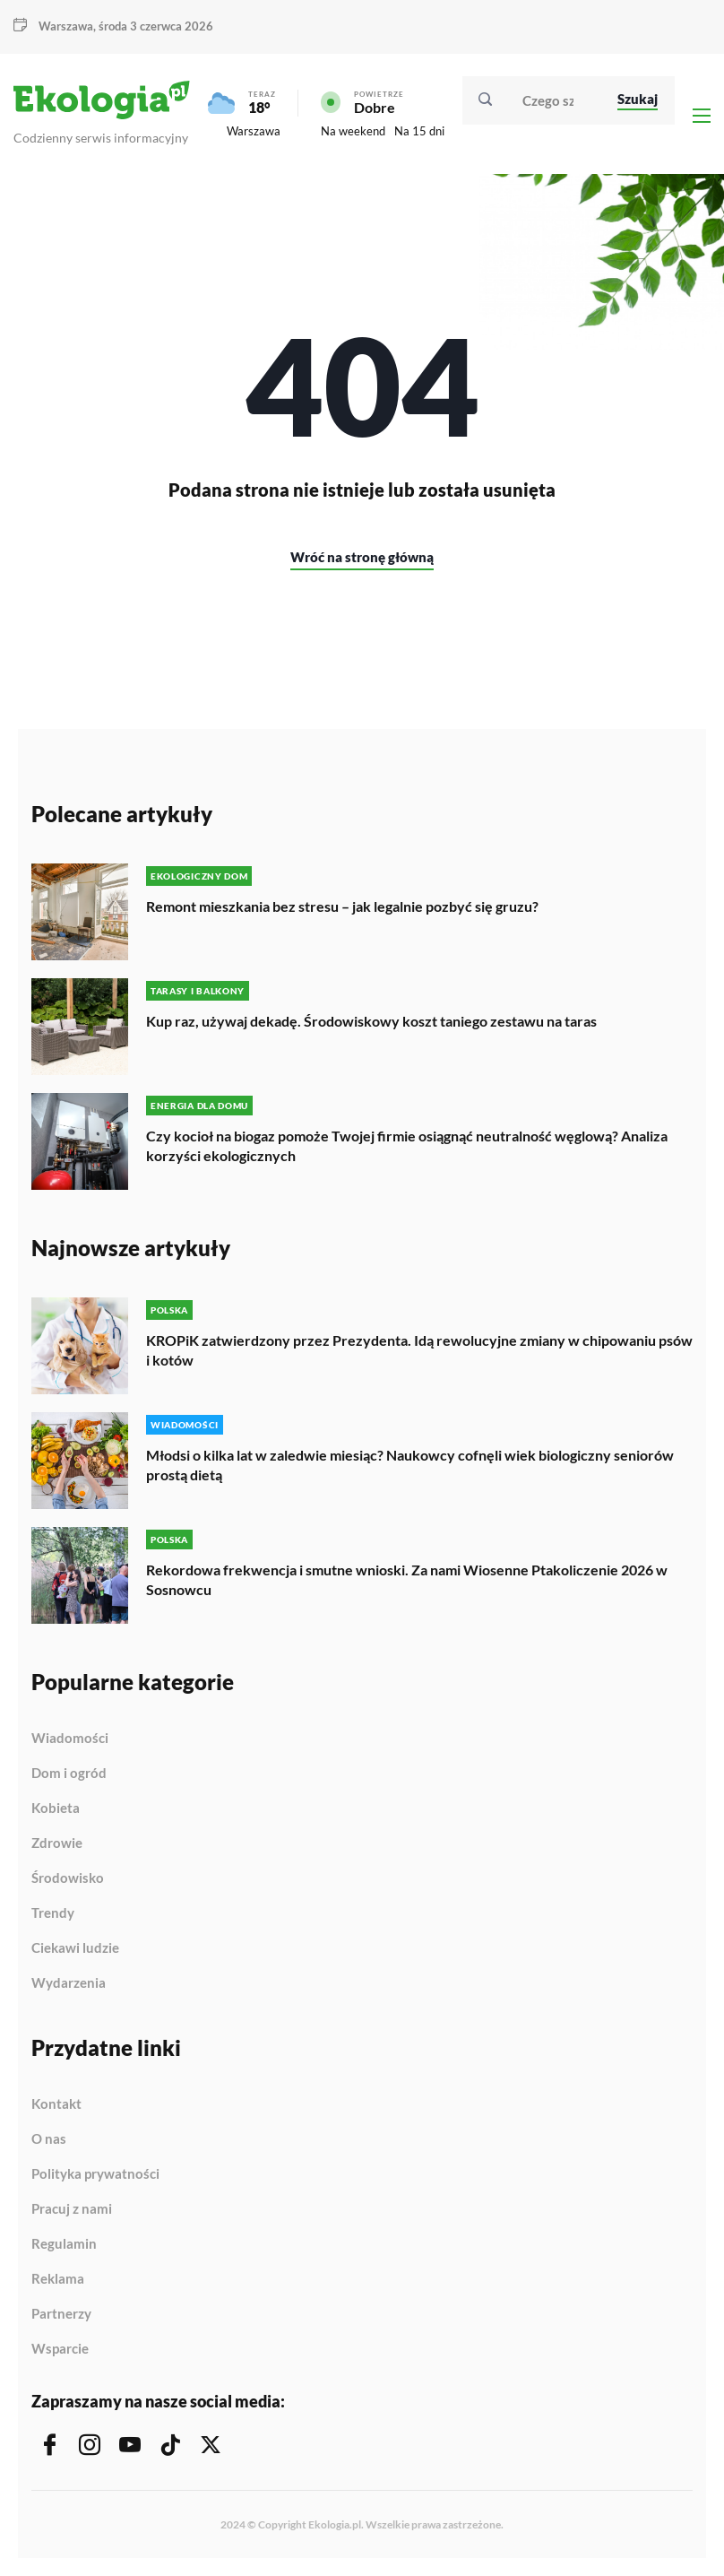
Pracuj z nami (71, 2209)
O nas (48, 2139)
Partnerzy (61, 2314)
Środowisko (67, 1878)
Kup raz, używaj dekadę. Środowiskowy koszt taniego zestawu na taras (371, 1020)
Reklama (57, 2279)
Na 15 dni (419, 131)
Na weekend (353, 131)
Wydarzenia (68, 1983)
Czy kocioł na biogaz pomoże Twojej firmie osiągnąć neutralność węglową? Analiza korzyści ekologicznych (407, 1145)
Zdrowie (56, 1843)
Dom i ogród (69, 1773)
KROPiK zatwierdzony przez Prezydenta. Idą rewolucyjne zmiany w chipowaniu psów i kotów (419, 1349)
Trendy (52, 1913)
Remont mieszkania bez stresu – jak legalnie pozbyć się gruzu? (342, 906)
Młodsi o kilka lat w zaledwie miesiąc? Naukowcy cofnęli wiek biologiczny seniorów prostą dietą (410, 1464)
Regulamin (64, 2244)
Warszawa (66, 26)
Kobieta (55, 1808)
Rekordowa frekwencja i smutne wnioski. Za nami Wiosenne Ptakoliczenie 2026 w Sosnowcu (407, 1579)
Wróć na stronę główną (362, 557)
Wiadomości (69, 1738)
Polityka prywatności (95, 2174)
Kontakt (56, 2104)
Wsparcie (60, 2348)
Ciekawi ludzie (75, 1948)
